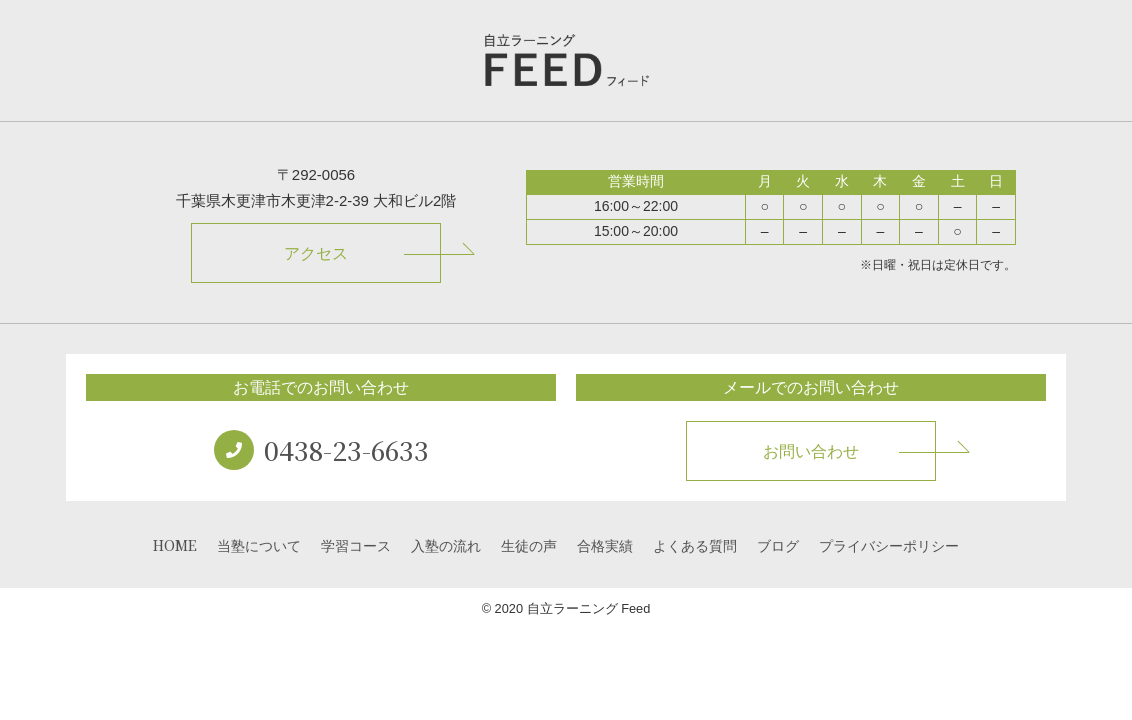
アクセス (316, 253)
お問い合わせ (811, 451)
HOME (175, 545)
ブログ (778, 545)
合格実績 (605, 545)
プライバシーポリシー (889, 545)
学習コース (356, 545)
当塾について (259, 545)
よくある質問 (695, 545)
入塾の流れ (446, 545)
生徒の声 (529, 545)
